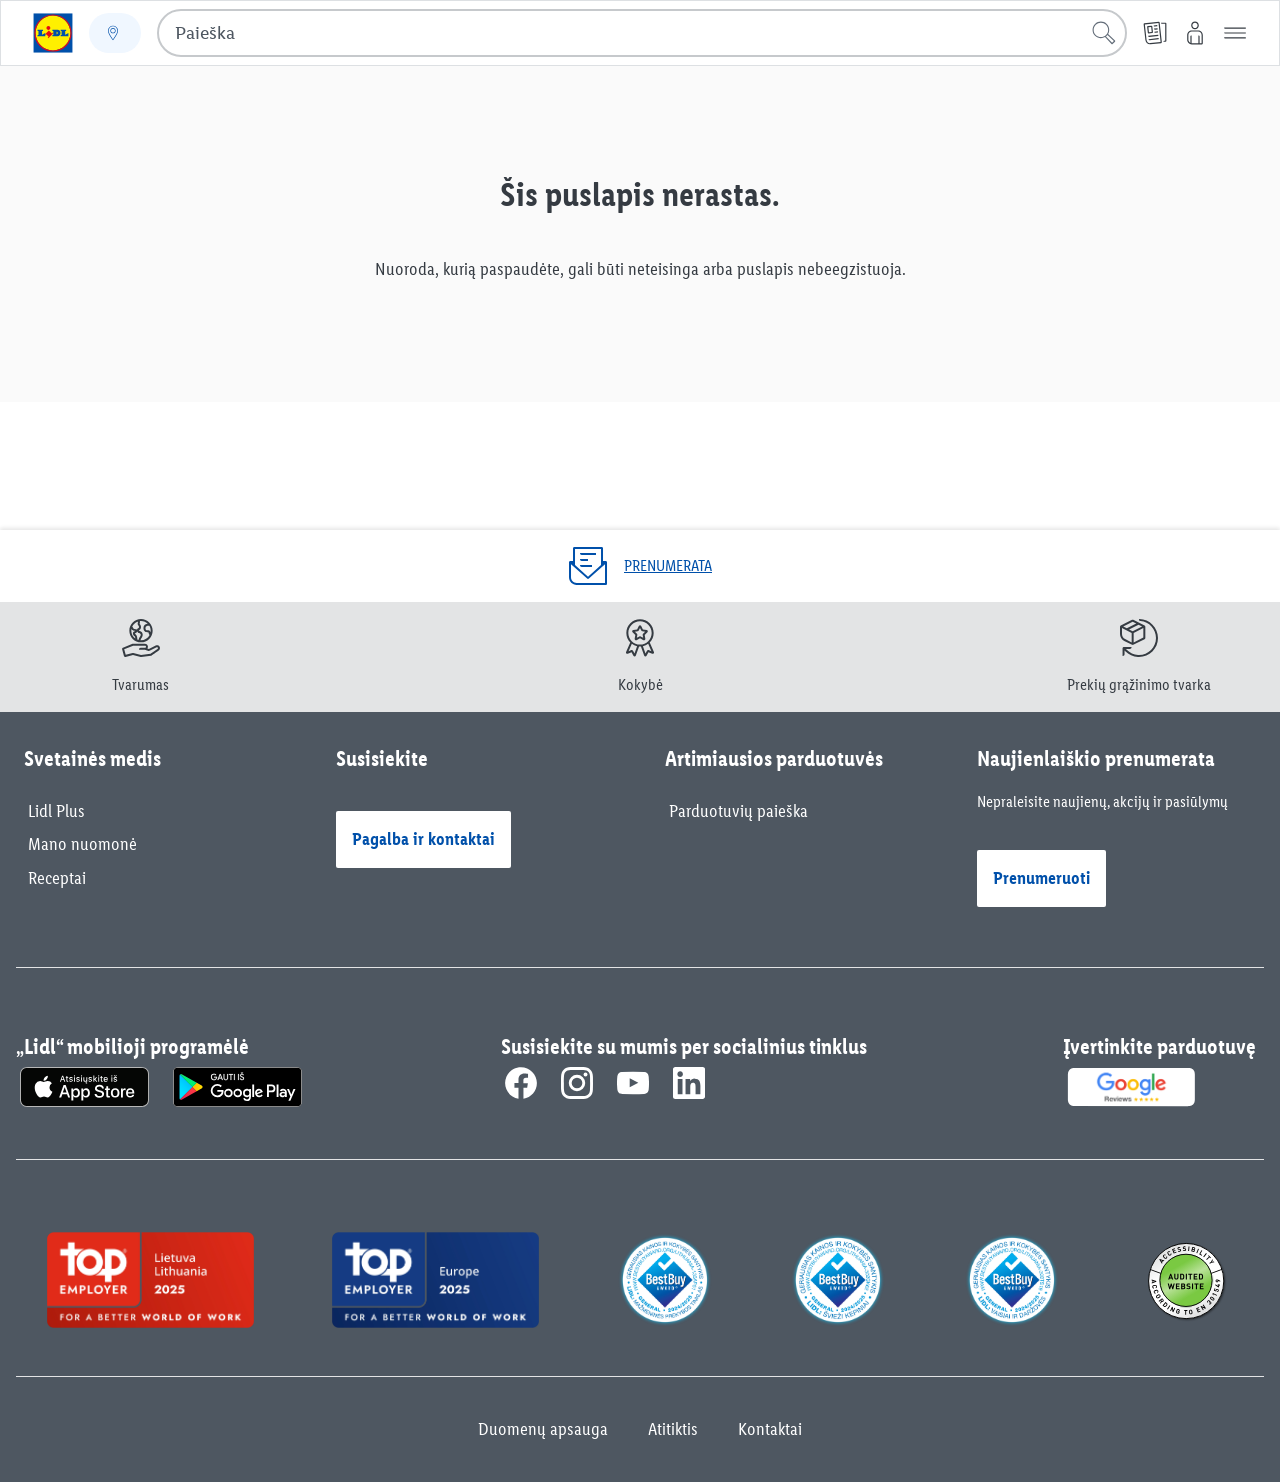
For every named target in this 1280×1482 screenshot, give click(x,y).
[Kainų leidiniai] (1155, 33)
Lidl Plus (56, 811)
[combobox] (642, 33)
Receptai (57, 878)
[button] (1235, 33)
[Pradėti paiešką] (1104, 33)
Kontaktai (770, 1429)
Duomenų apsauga (543, 1429)
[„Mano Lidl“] (1195, 33)
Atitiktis (673, 1429)
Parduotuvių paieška (738, 811)
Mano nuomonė (82, 844)
